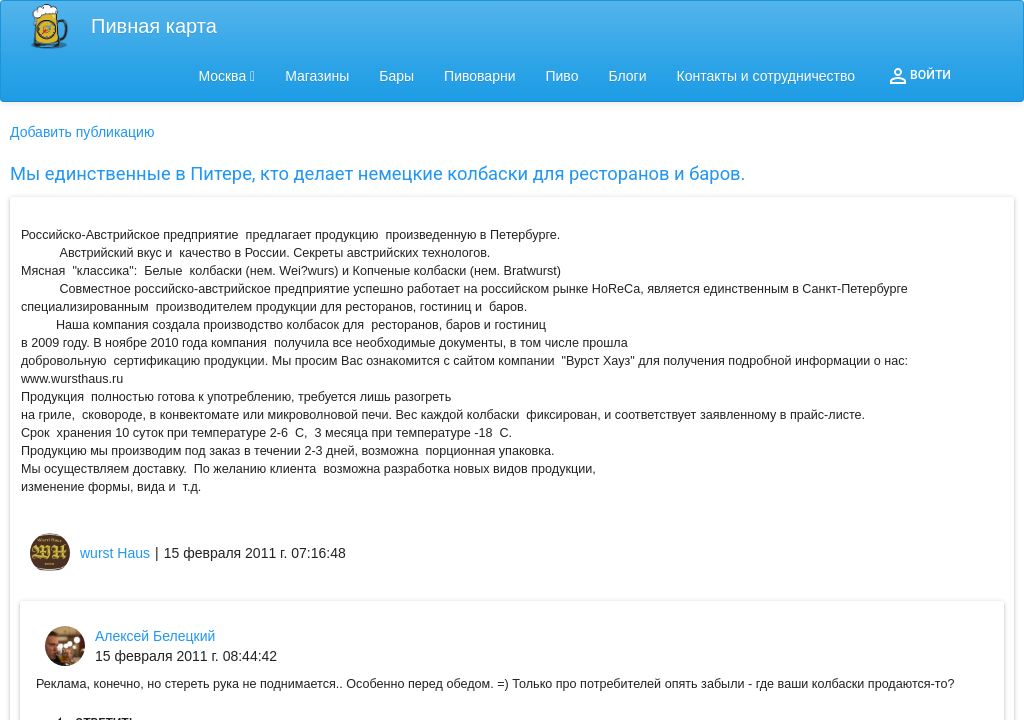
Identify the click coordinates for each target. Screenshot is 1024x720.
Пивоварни (479, 76)
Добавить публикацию (82, 132)
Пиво (561, 76)
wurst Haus (115, 553)
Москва (226, 76)
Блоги (627, 76)
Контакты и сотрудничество (766, 76)
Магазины (317, 76)
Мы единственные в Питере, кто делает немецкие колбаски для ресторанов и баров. (377, 173)
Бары (396, 76)
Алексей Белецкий (155, 636)
